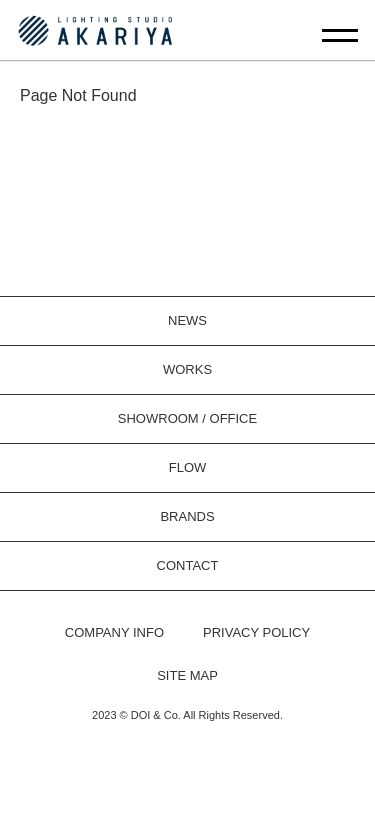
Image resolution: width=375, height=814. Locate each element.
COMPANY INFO (114, 632)
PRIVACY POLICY (256, 632)
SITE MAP (187, 675)
